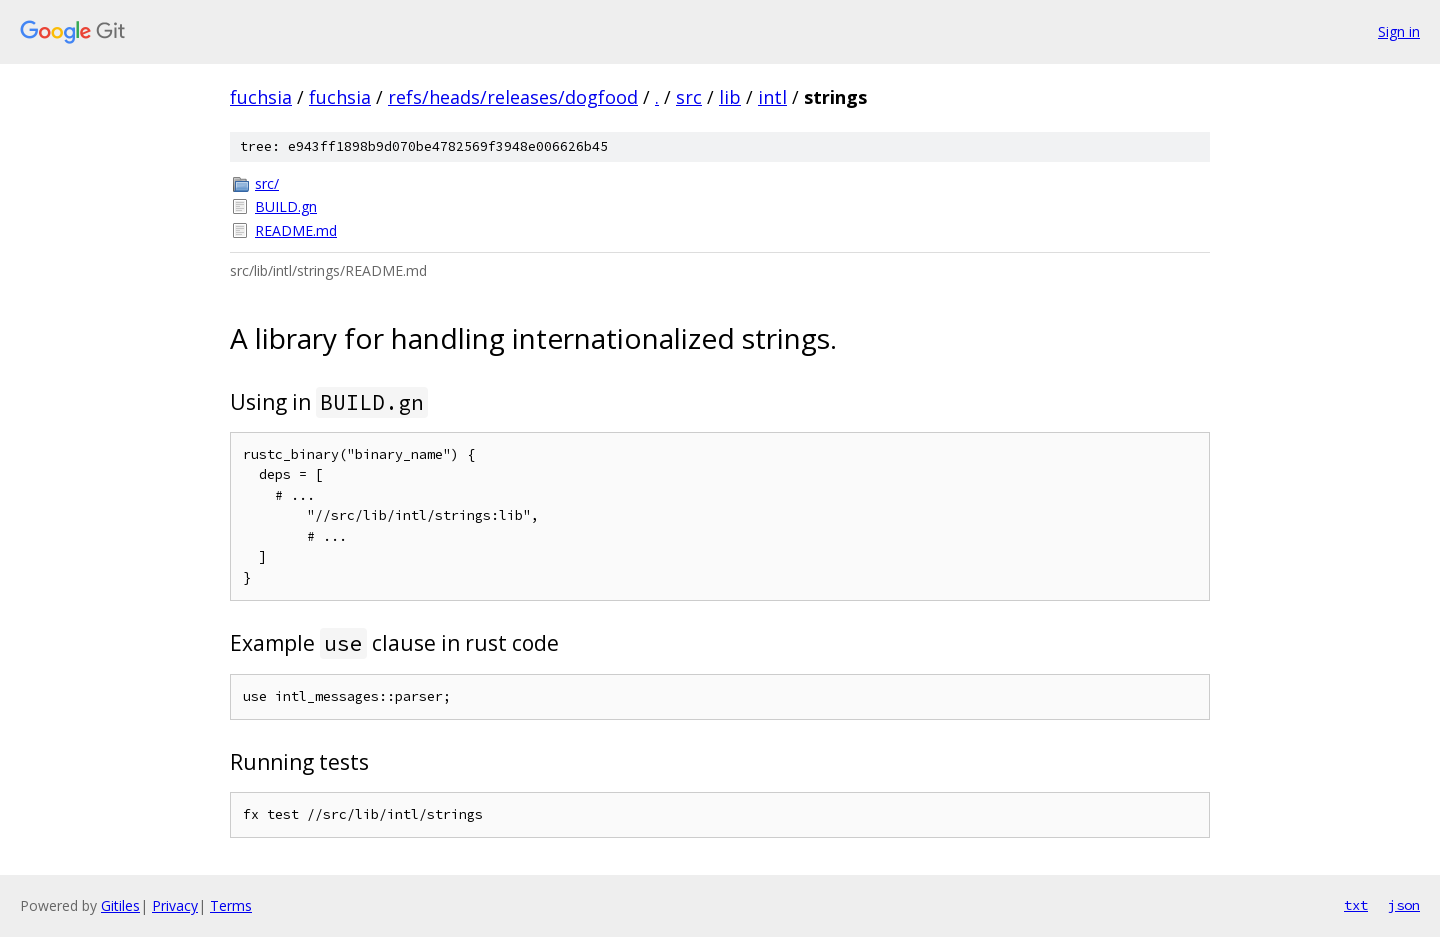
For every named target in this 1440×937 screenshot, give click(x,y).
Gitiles (120, 905)
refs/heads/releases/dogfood (513, 97)
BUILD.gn (286, 206)
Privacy (175, 905)
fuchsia (261, 97)
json (1404, 905)
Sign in (1399, 31)
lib (730, 97)
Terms (231, 905)
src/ (267, 183)
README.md (296, 230)
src (689, 97)
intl (772, 97)
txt (1356, 905)
